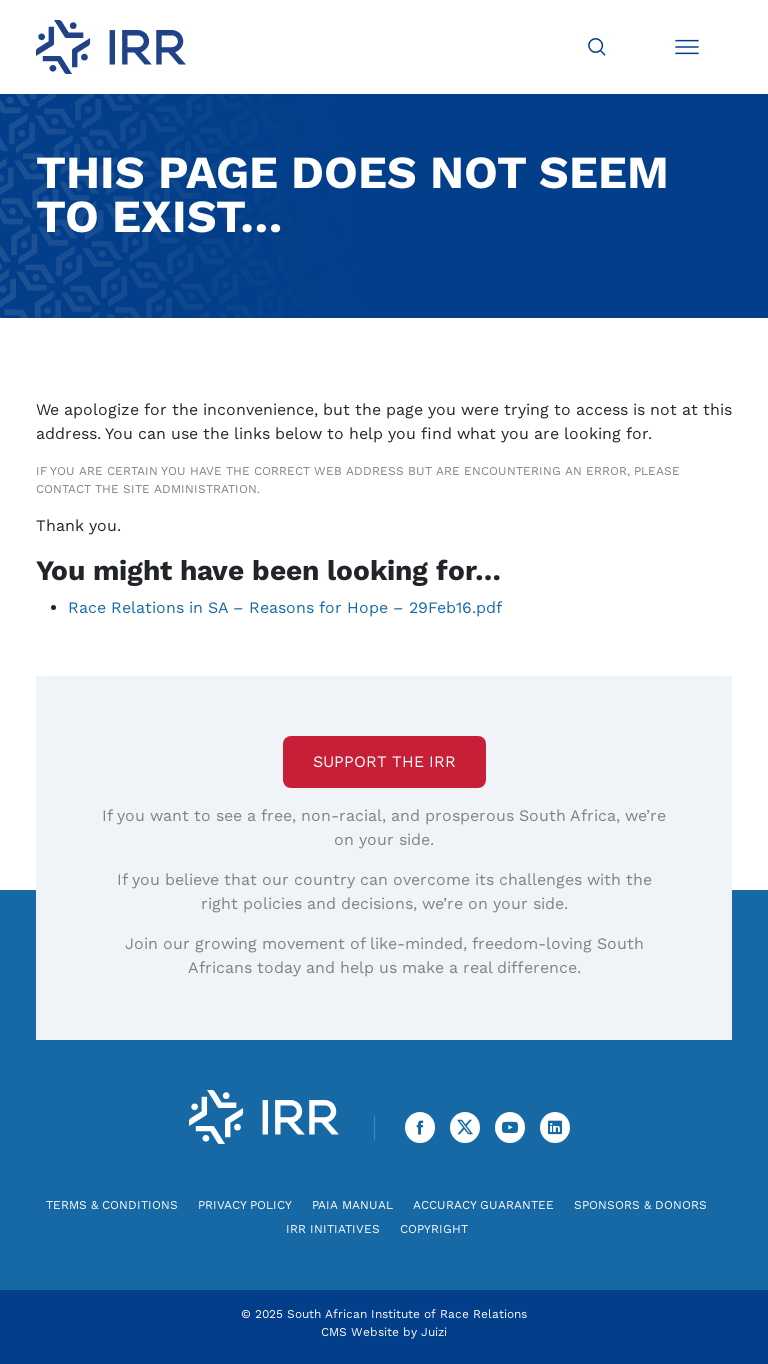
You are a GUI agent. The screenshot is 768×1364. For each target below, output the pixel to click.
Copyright (434, 1229)
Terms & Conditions (112, 1205)
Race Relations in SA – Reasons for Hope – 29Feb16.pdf (285, 607)
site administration (190, 489)
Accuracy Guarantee (483, 1205)
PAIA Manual (352, 1205)
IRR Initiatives (333, 1229)
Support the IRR (384, 761)
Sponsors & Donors (640, 1205)
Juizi (434, 1332)
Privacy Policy (245, 1205)
